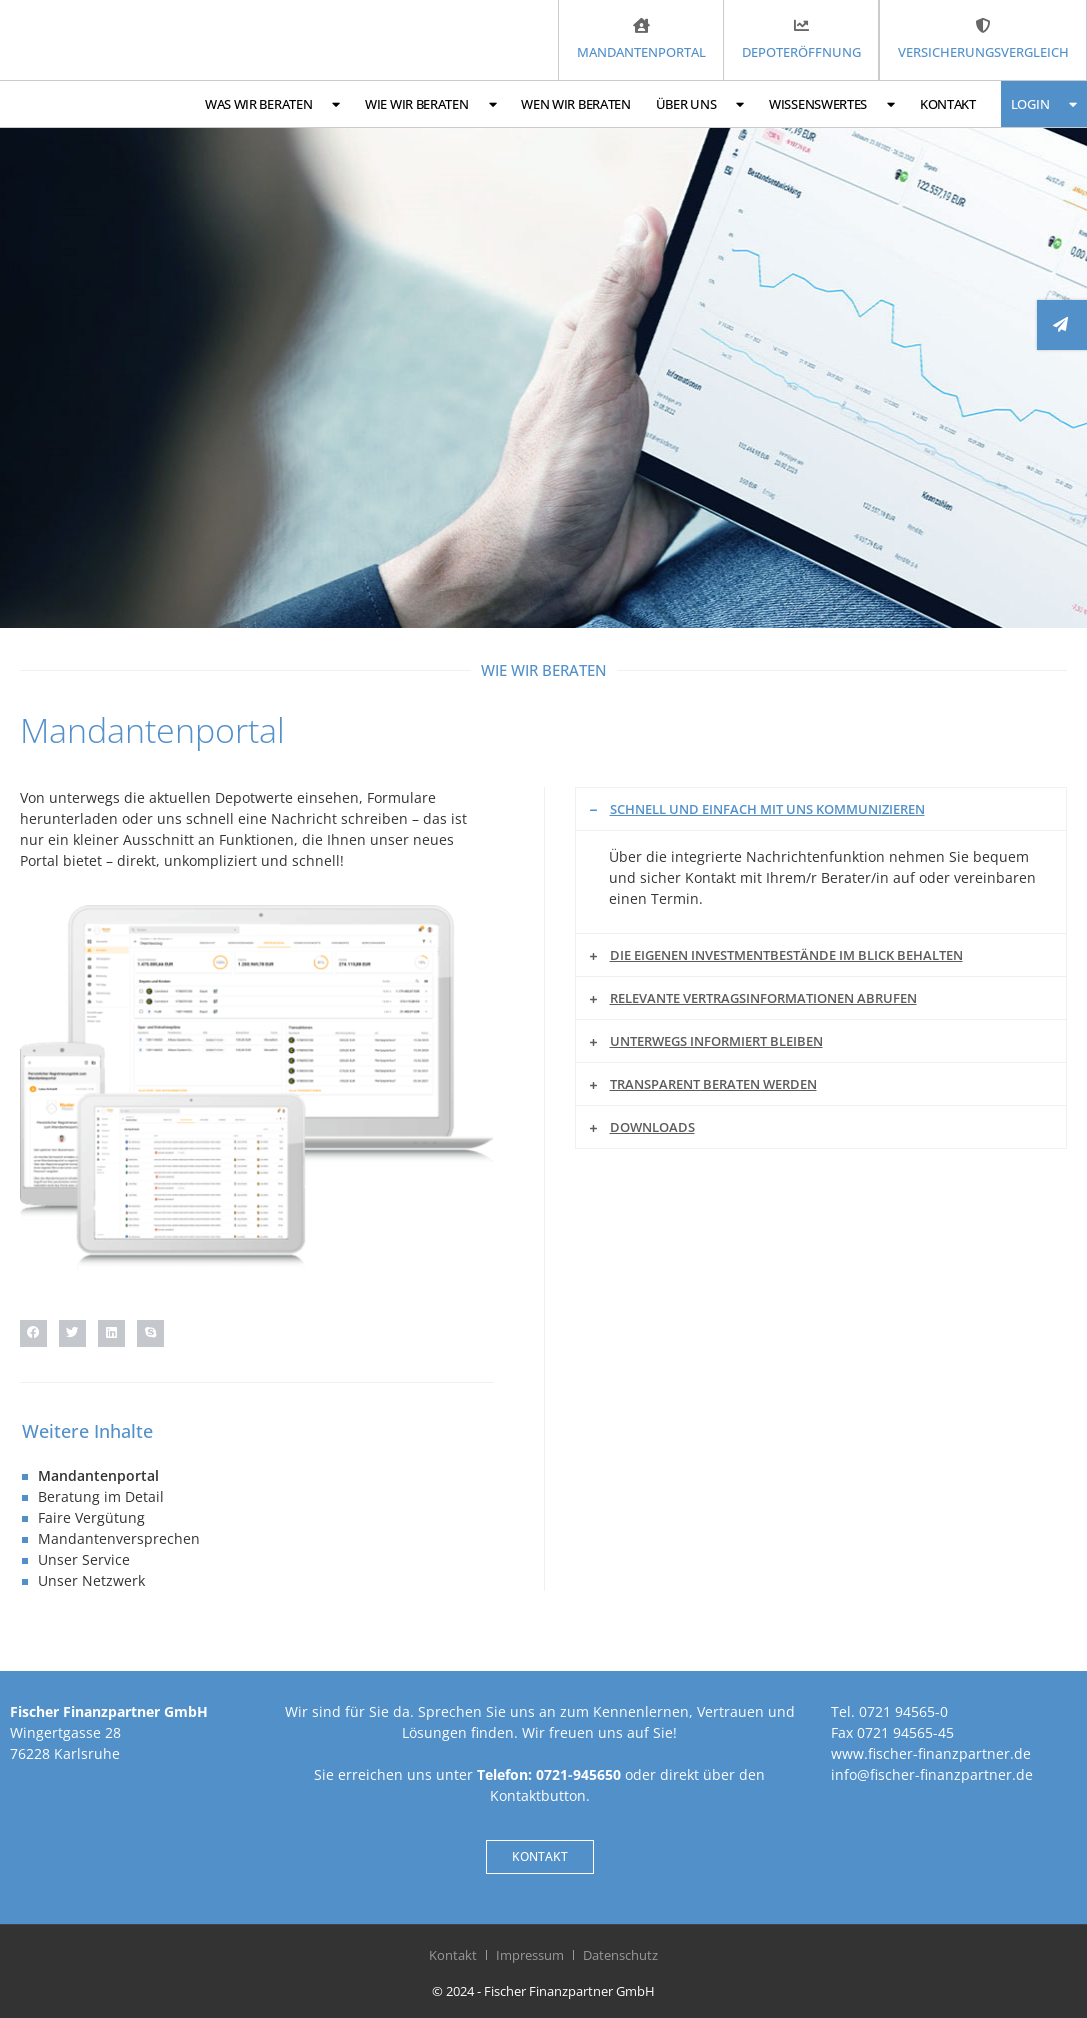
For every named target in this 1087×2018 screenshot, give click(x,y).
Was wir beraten (272, 104)
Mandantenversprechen (119, 1538)
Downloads (652, 1127)
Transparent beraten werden (713, 1084)
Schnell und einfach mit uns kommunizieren (767, 809)
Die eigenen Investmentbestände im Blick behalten (786, 955)
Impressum (530, 1955)
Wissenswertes (832, 104)
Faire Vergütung (91, 1517)
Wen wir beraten (576, 104)
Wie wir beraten (430, 104)
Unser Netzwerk (91, 1580)
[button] (33, 1333)
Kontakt (948, 104)
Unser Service (84, 1559)
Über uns (700, 104)
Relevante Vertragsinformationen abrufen (763, 998)
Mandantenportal (98, 1475)
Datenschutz (620, 1955)
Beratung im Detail (101, 1496)
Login (1044, 104)
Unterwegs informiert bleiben (716, 1041)
